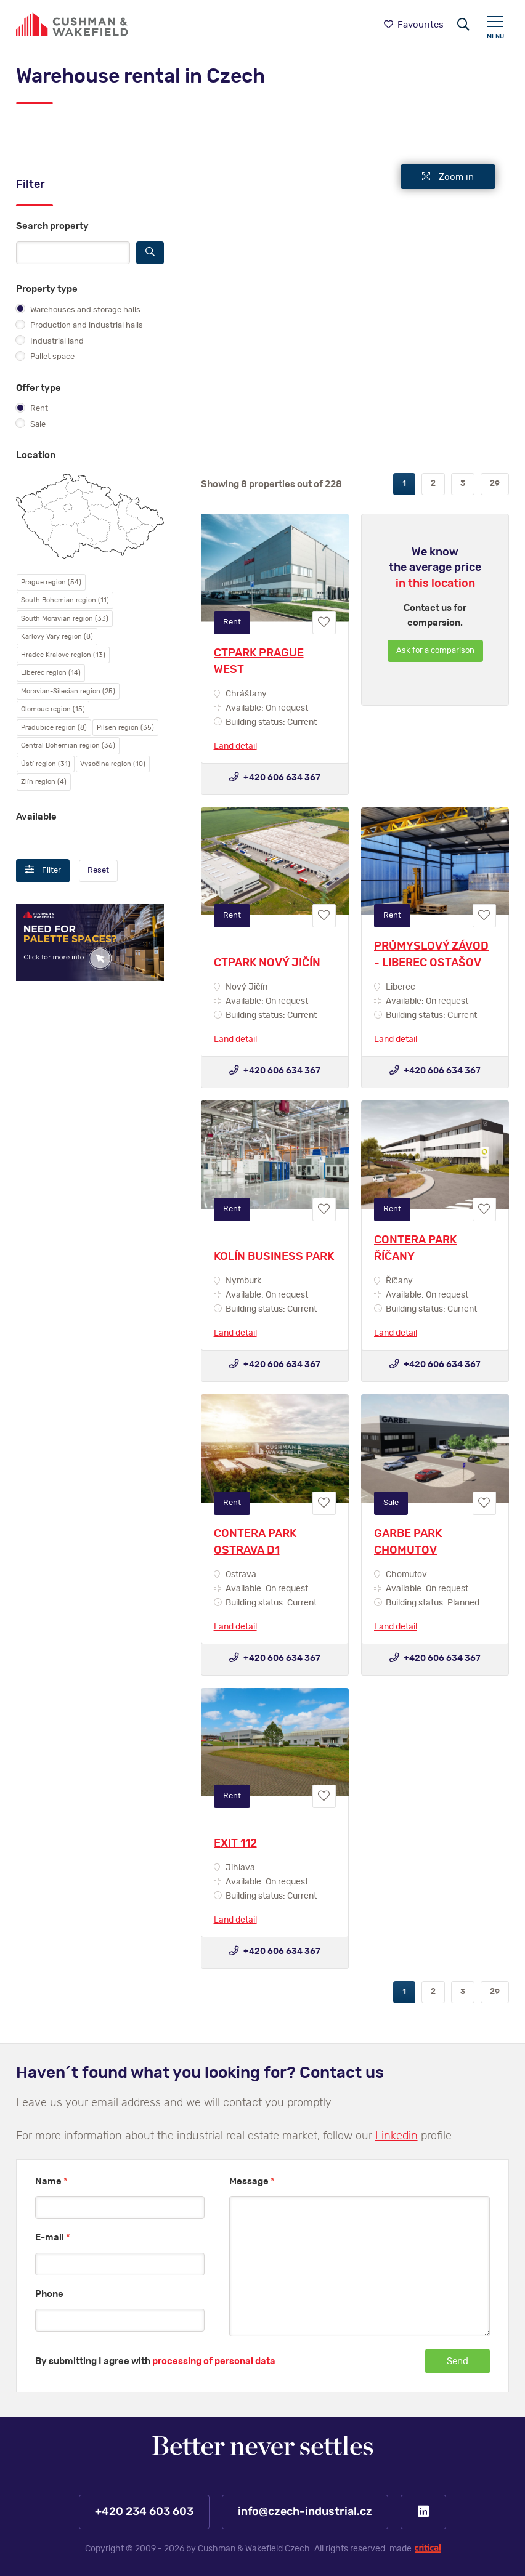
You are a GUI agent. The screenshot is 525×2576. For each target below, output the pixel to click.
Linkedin (396, 2136)
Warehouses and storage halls (78, 309)
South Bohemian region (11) (65, 600)
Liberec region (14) (51, 672)
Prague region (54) (51, 582)
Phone (49, 2294)
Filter (43, 869)
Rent (32, 408)
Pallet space (45, 356)
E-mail (52, 2237)
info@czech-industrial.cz (305, 2511)
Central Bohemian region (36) (68, 745)
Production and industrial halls (79, 324)
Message (252, 2181)
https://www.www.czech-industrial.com (72, 24)
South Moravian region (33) (64, 618)
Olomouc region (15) (53, 709)
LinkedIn (423, 2512)
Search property (52, 226)
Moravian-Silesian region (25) (68, 691)
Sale (31, 424)
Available (36, 817)
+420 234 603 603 (144, 2511)
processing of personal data (213, 2361)
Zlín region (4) (44, 781)
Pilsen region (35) (125, 727)
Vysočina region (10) (112, 764)
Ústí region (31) (45, 764)
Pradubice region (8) (54, 727)
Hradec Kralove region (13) (63, 655)
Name (51, 2181)
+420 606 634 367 (274, 777)
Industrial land (50, 340)
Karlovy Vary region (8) (57, 636)
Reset (98, 870)
